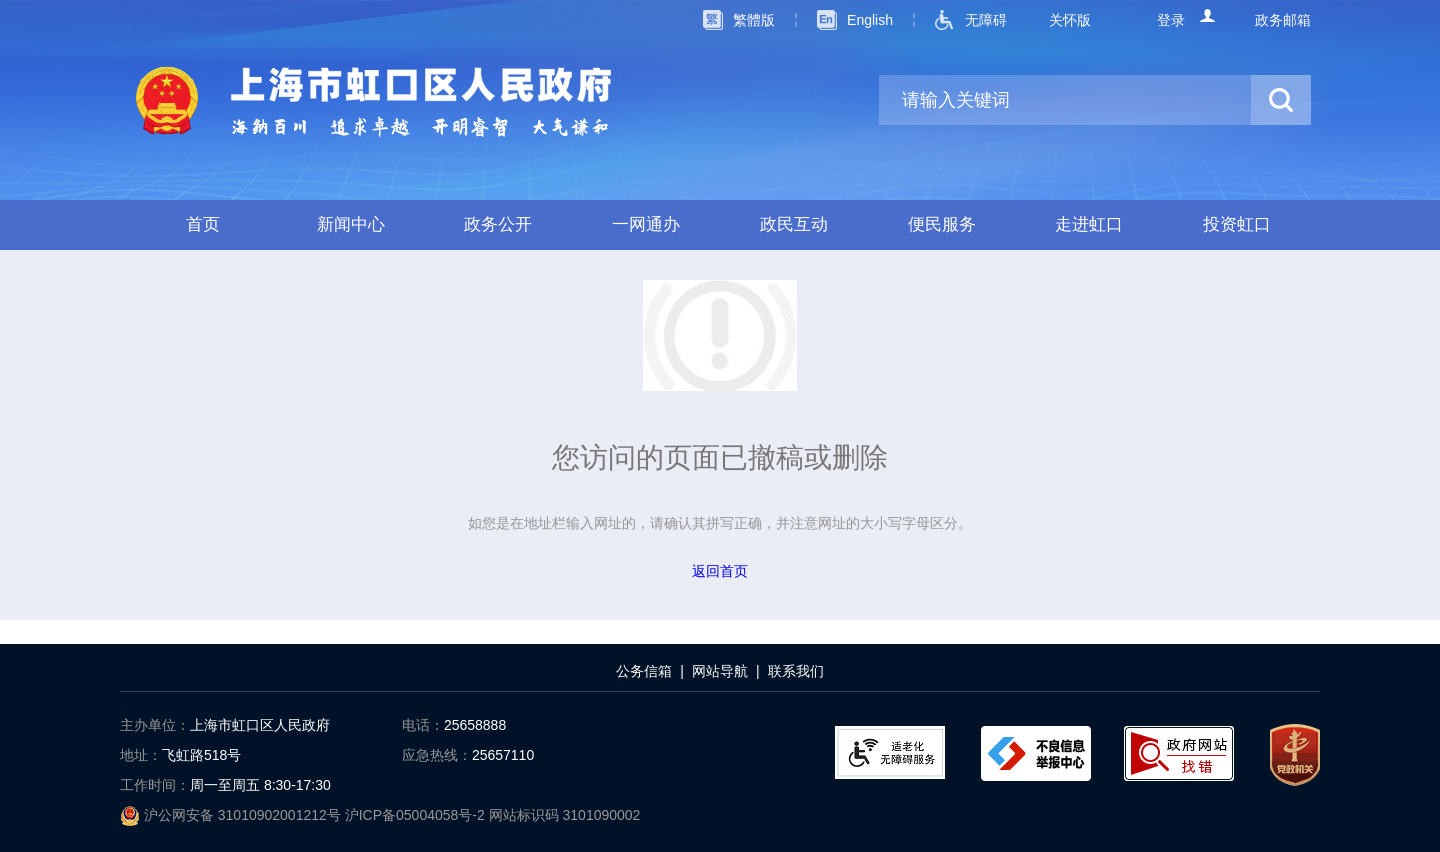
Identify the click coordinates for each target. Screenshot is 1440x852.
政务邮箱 (1283, 20)
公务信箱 (644, 671)
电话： (423, 725)
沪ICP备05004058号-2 (417, 815)
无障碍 (986, 20)
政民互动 (794, 224)
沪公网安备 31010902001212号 (232, 815)
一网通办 (646, 224)
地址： (141, 755)
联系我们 (796, 671)
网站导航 (720, 671)
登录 (1171, 20)
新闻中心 (351, 224)
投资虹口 (1237, 224)
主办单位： (155, 725)
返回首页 (720, 571)
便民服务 (942, 224)
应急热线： (437, 755)
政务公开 (498, 224)
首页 (203, 224)
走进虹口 (1089, 224)
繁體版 (754, 20)
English (870, 20)
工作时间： (155, 785)
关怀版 (1070, 20)
